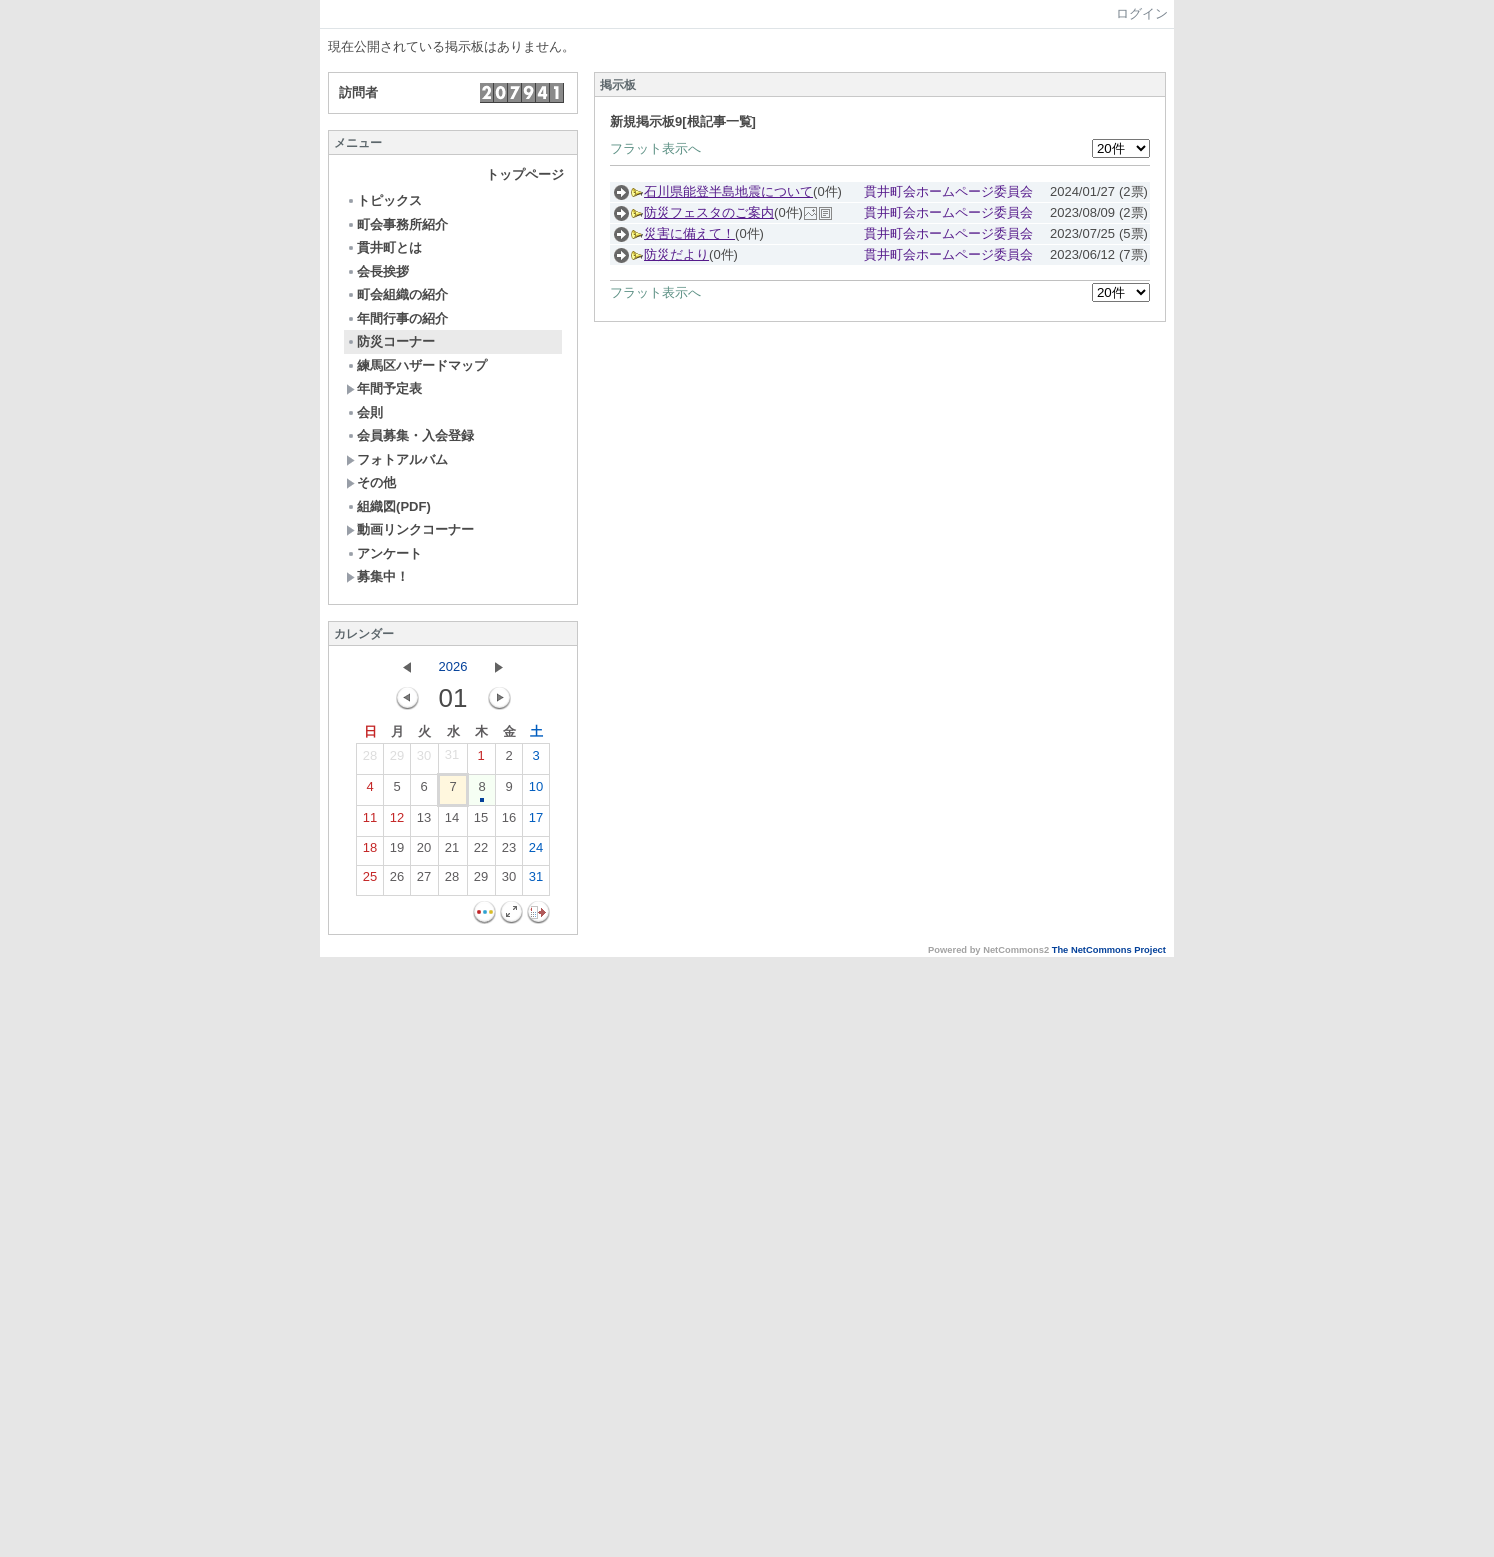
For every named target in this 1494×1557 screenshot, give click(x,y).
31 (452, 759)
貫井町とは (384, 247)
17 (536, 822)
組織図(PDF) (388, 506)
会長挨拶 (377, 271)
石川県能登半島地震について (728, 191)
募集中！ (377, 576)
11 (370, 822)
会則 (364, 412)
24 (536, 852)
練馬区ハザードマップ (416, 365)
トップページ (525, 174)
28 (370, 760)
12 (397, 822)
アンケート (384, 553)
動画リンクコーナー (410, 529)
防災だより (676, 254)
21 (452, 852)
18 (370, 852)
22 (481, 852)
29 (397, 760)
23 (509, 852)
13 (424, 822)
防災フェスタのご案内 (709, 212)
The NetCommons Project (1109, 950)
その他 (371, 482)
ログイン (1142, 13)
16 (509, 822)
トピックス (384, 200)
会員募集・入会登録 (410, 435)
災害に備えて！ (689, 233)
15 (481, 822)
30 (424, 760)
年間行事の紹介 (397, 318)
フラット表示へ (655, 148)
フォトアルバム (397, 459)
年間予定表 (384, 388)
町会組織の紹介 (397, 294)
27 (424, 881)
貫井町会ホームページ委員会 (948, 191)
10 (536, 791)
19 (397, 852)
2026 (453, 666)
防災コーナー (390, 341)
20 (424, 852)
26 (397, 881)
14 (452, 822)
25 (370, 881)
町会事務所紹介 (397, 224)
